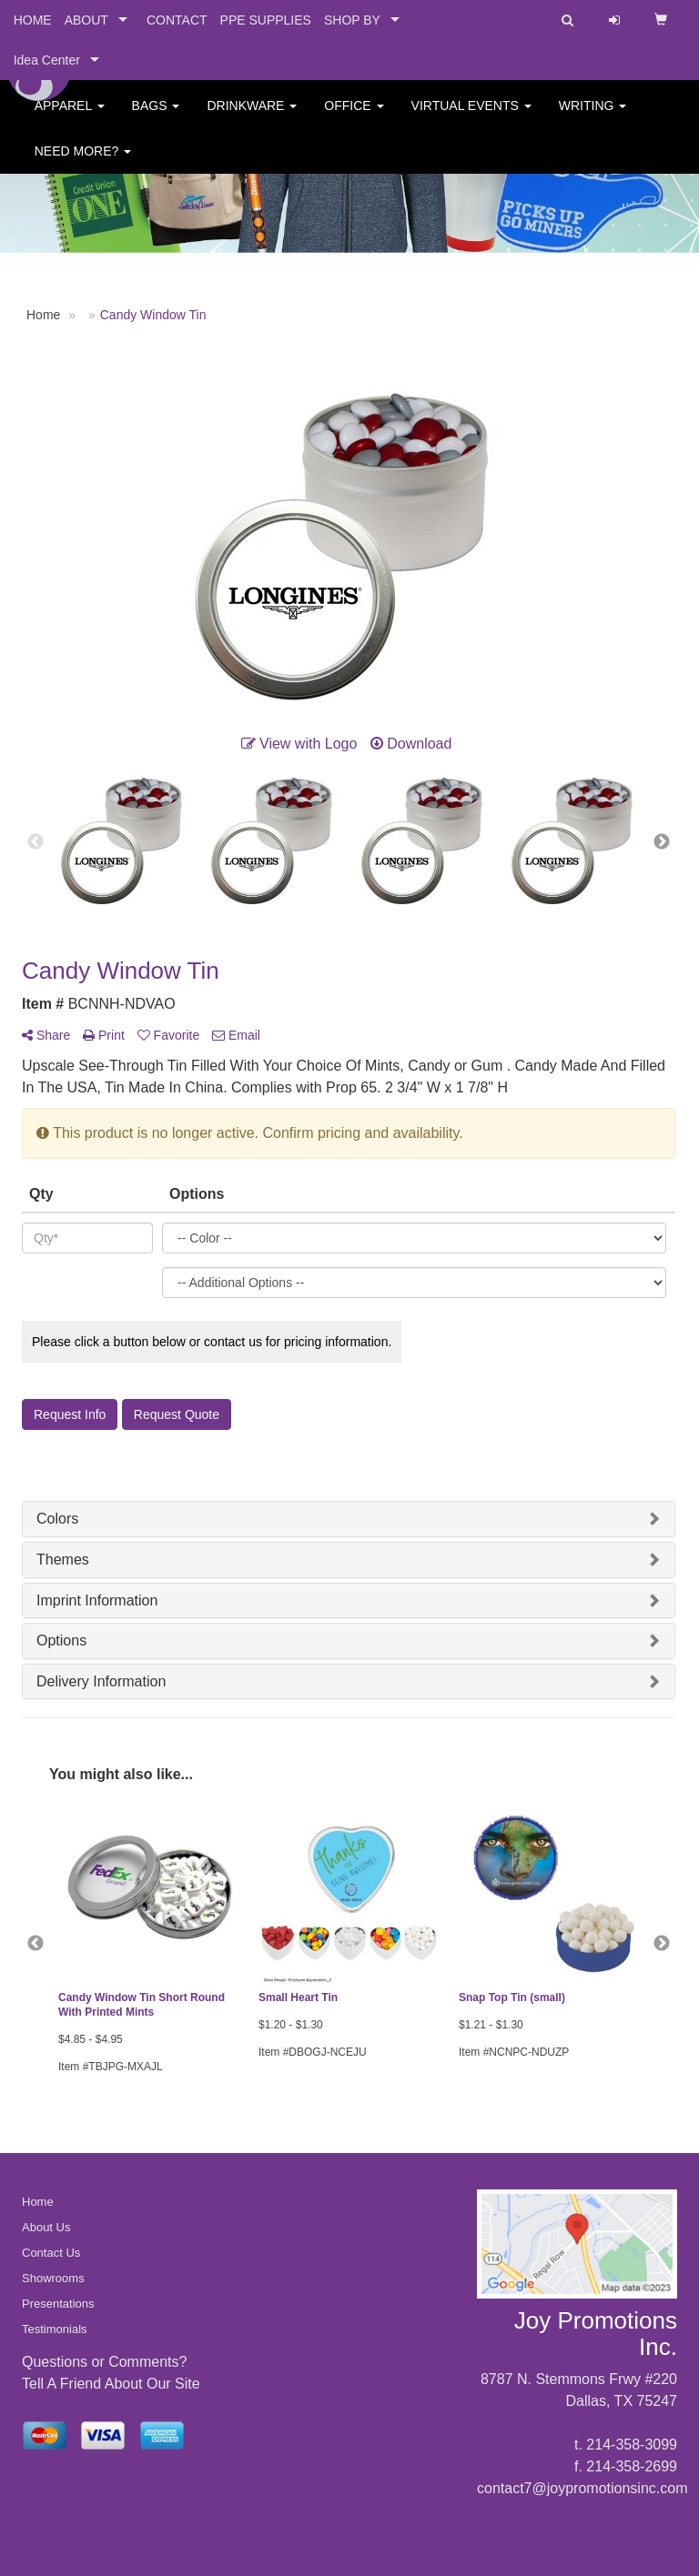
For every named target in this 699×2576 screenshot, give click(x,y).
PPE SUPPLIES (265, 20)
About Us (46, 2227)
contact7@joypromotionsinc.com (582, 2488)
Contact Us (51, 2252)
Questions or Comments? (104, 2362)
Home (38, 2202)
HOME (33, 20)
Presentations (58, 2303)
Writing (593, 118)
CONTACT (177, 20)
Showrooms (53, 2278)
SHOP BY (352, 20)
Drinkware (252, 118)
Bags (156, 118)
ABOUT (86, 20)
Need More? (83, 163)
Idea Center (47, 60)
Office (353, 118)
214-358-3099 (631, 2444)
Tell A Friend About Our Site (111, 2383)
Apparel (70, 118)
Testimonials (54, 2329)
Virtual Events (471, 118)
